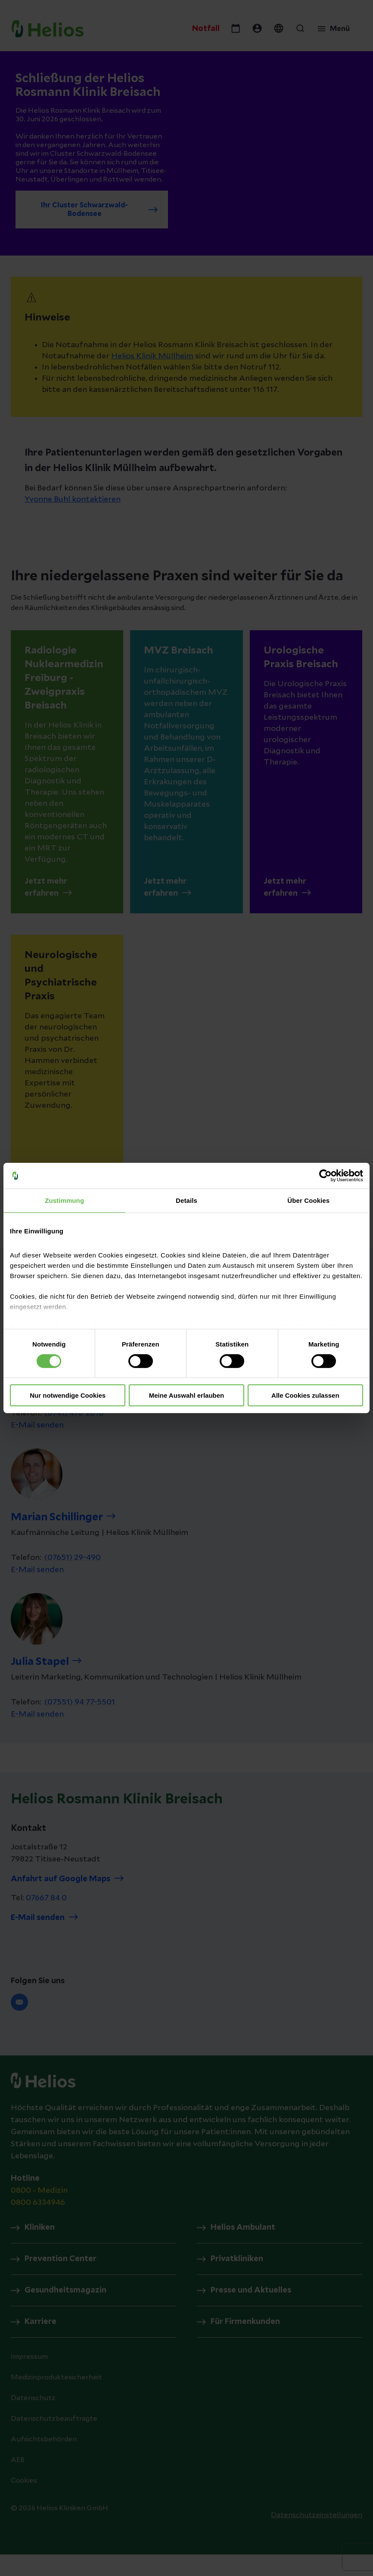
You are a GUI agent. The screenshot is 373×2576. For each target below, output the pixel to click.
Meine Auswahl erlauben (186, 1395)
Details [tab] (186, 1200)
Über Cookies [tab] (308, 1200)
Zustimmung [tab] (64, 1200)
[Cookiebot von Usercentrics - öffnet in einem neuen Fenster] (325, 1175)
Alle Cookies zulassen (305, 1395)
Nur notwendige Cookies (68, 1395)
